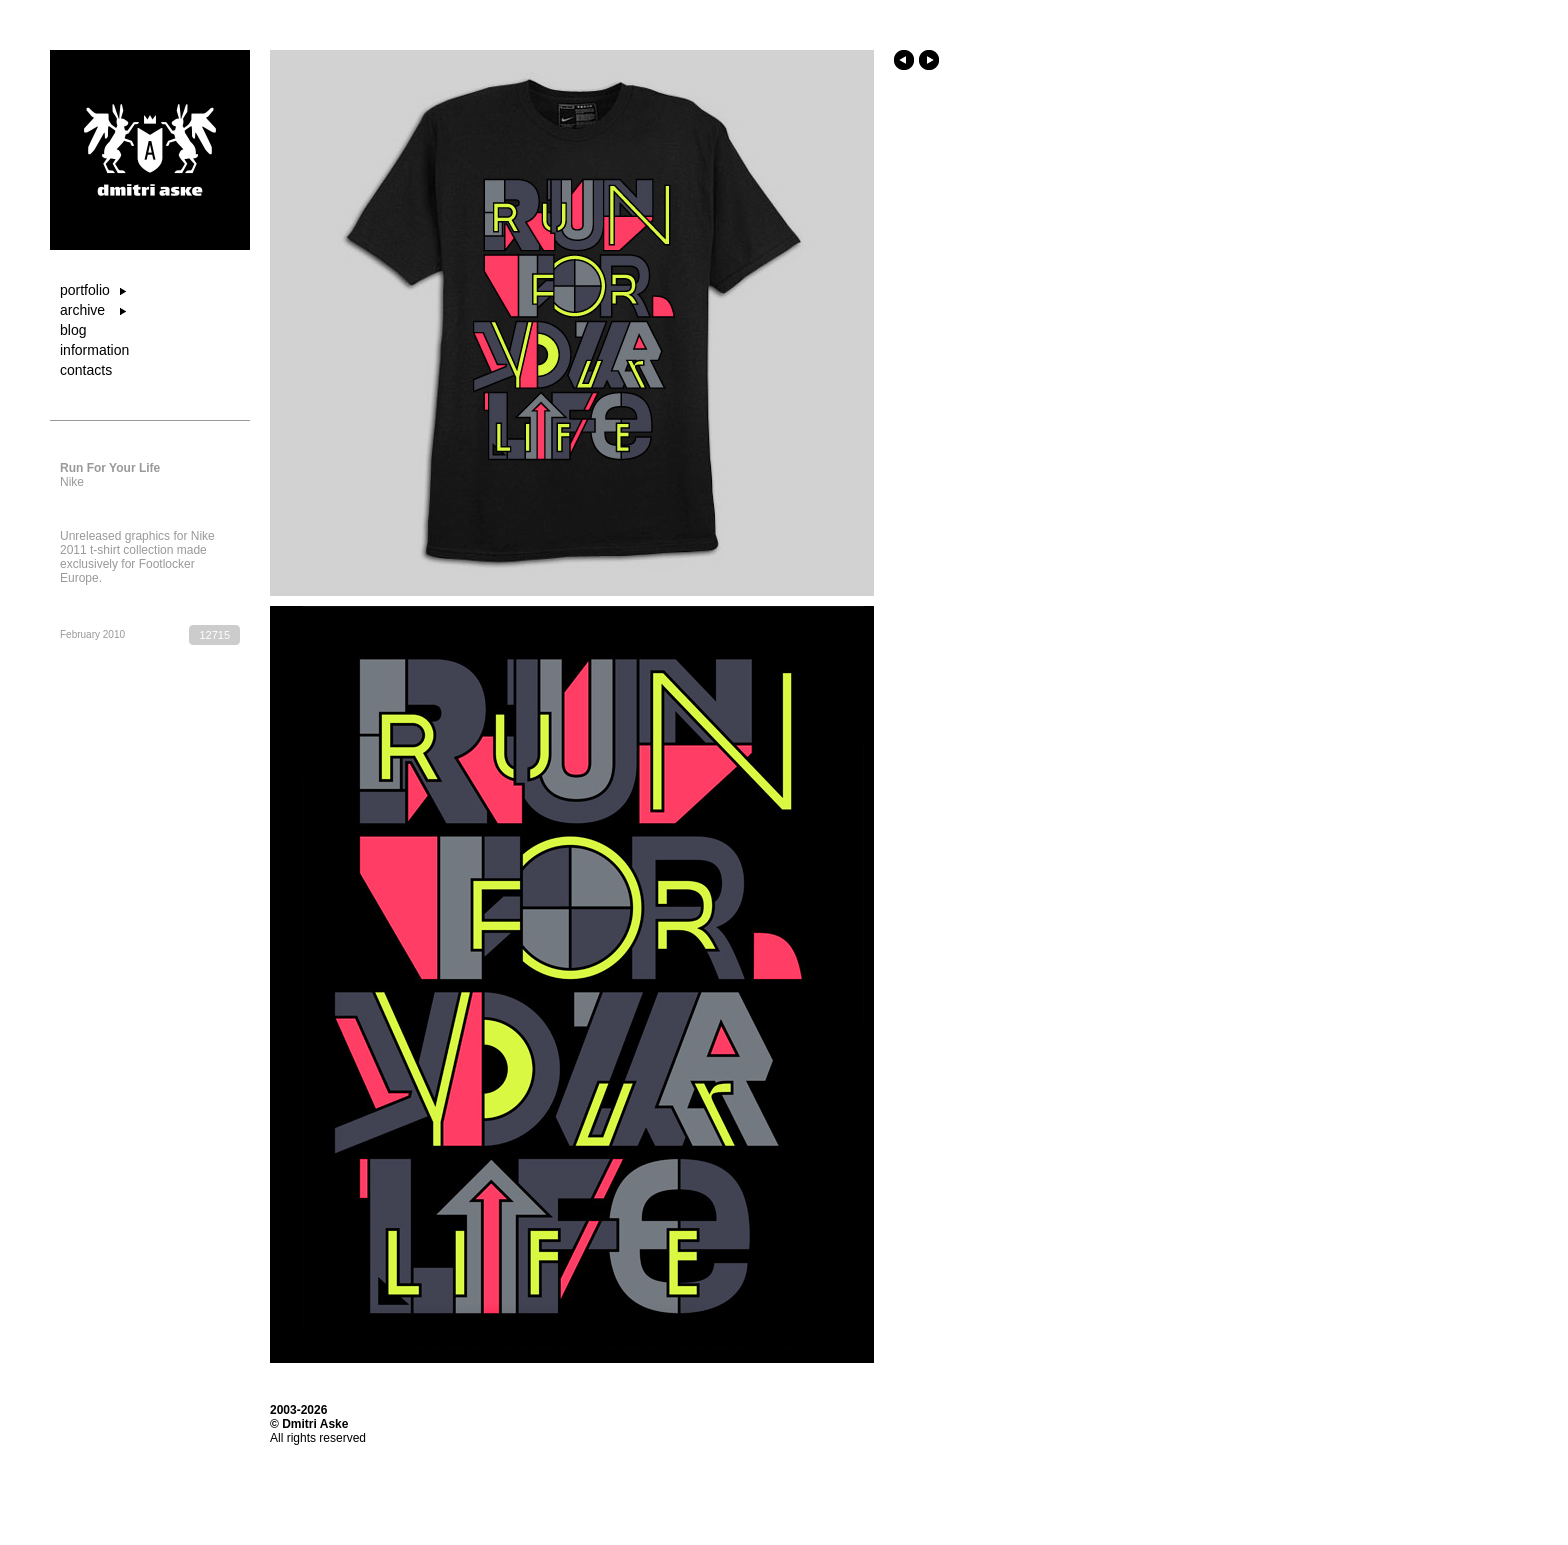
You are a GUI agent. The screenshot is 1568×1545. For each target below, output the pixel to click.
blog (73, 330)
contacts (86, 370)
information (94, 350)
